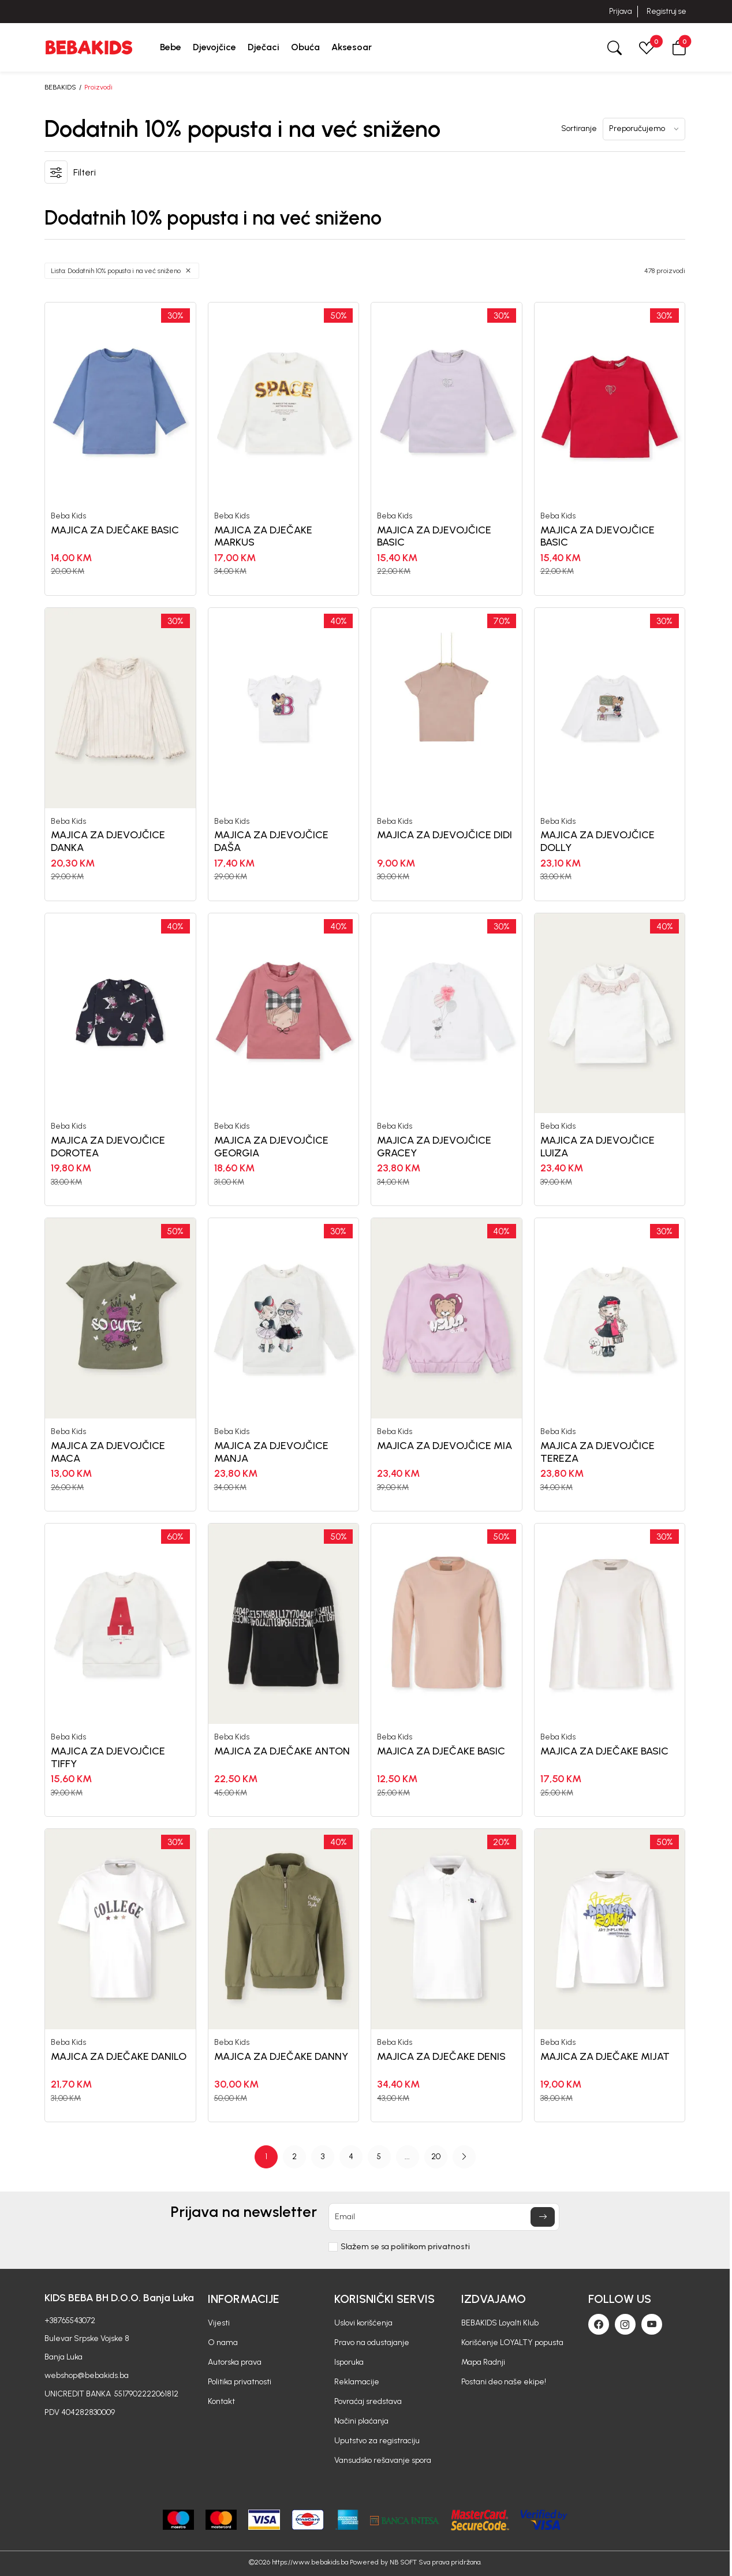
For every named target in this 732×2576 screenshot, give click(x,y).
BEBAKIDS (60, 87)
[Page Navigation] (364, 2156)
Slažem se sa (405, 2247)
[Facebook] (598, 2324)
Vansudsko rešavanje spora (382, 2460)
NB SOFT (403, 2562)
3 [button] (322, 2156)
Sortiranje (579, 129)
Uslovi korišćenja (363, 2323)
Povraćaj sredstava (368, 2401)
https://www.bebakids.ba (310, 2562)
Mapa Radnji (483, 2362)
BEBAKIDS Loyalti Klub (500, 2323)
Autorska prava (235, 2362)
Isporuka (349, 2362)
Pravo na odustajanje (371, 2342)
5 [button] (379, 2156)
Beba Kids (68, 516)
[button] (678, 47)
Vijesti (219, 2323)
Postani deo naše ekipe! (503, 2382)
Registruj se (666, 11)
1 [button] (266, 2156)
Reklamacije (356, 2382)
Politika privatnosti (239, 2382)
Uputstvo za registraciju (377, 2441)
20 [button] (435, 2156)
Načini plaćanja (361, 2421)
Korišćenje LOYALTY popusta (512, 2342)
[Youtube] (651, 2324)
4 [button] (351, 2156)
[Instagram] (625, 2324)
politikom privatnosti (430, 2247)
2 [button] (294, 2156)
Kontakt (221, 2401)
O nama (223, 2342)
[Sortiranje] (644, 129)
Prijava (620, 11)
